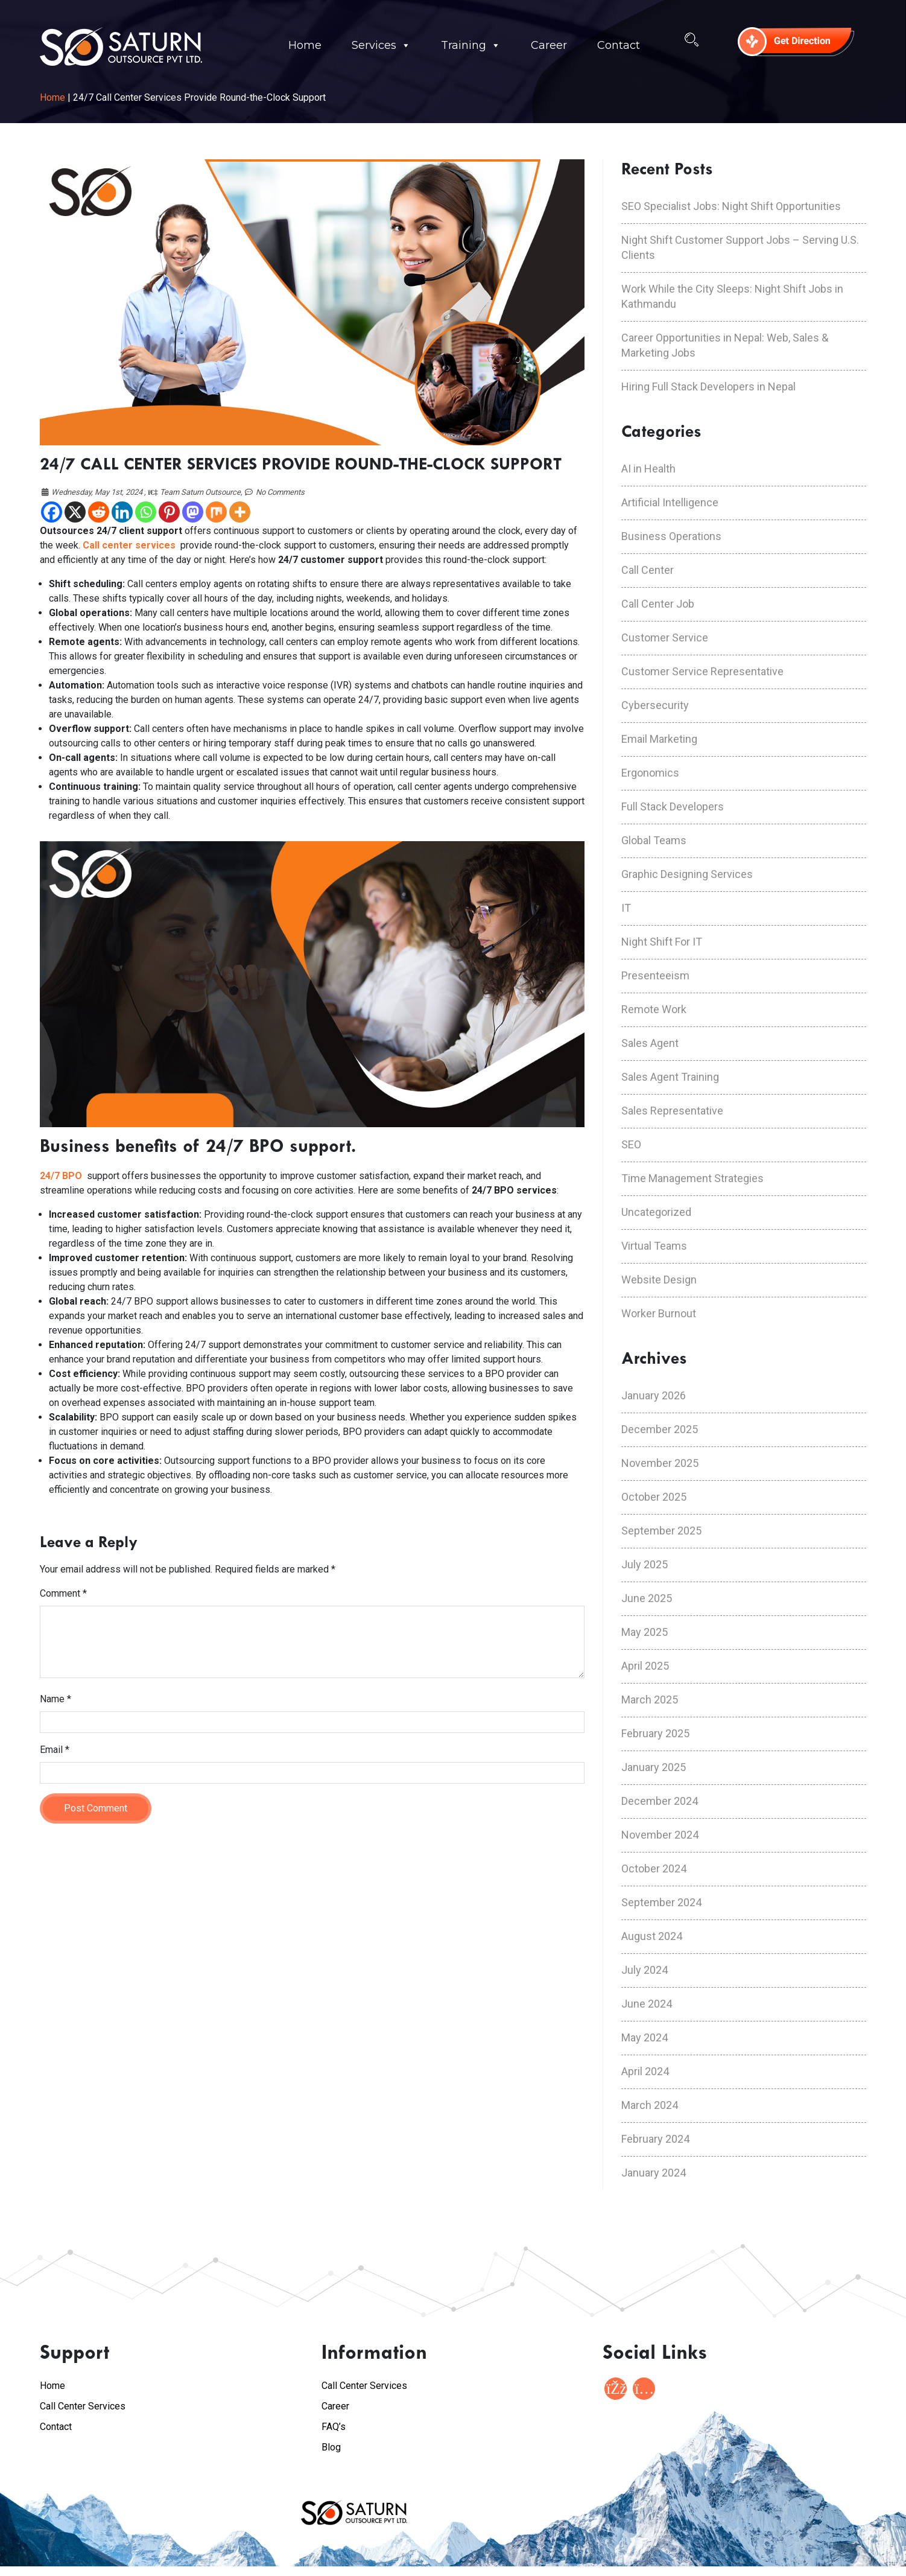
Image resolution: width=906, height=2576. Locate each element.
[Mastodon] (192, 512)
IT (626, 908)
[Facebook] (51, 512)
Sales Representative (672, 1110)
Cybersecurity (655, 705)
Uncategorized (656, 1212)
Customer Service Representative (702, 671)
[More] (239, 512)
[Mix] (216, 512)
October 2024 (653, 1868)
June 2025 (646, 1598)
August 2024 (651, 1936)
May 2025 (644, 1632)
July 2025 (644, 1564)
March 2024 (649, 2105)
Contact (618, 45)
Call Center (647, 570)
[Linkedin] (122, 512)
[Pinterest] (169, 512)
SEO (631, 1144)
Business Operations (671, 536)
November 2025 (660, 1463)
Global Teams (653, 840)
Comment (63, 1593)
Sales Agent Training (670, 1076)
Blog (331, 2447)
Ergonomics (650, 772)
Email (54, 1749)
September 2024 (661, 1902)
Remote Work (653, 1009)
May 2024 (644, 2037)
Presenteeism (655, 975)
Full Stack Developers (672, 806)
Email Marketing (659, 739)
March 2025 (649, 1699)
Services (381, 45)
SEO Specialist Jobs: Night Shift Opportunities (731, 206)
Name (55, 1699)
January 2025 (653, 1767)
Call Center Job (657, 603)
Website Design (659, 1279)
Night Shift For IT (661, 941)
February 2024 (655, 2138)
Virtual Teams (654, 1245)
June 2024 (646, 2003)
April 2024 (645, 2071)
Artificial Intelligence (669, 502)
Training (471, 45)
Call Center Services (82, 2406)
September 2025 (661, 1530)
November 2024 (660, 1834)
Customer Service (664, 637)
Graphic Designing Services (687, 874)
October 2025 (653, 1496)
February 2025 (655, 1733)
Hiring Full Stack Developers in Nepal (708, 386)
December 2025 (659, 1429)
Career (549, 45)
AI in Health (648, 468)
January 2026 (653, 1395)
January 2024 (653, 2172)
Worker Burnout (658, 1313)
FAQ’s (334, 2426)
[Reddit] (98, 512)
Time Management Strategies (692, 1178)
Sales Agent (650, 1043)
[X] (75, 512)
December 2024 (659, 1801)
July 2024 (644, 1970)
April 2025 (645, 1665)
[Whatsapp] (145, 512)
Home (305, 45)
